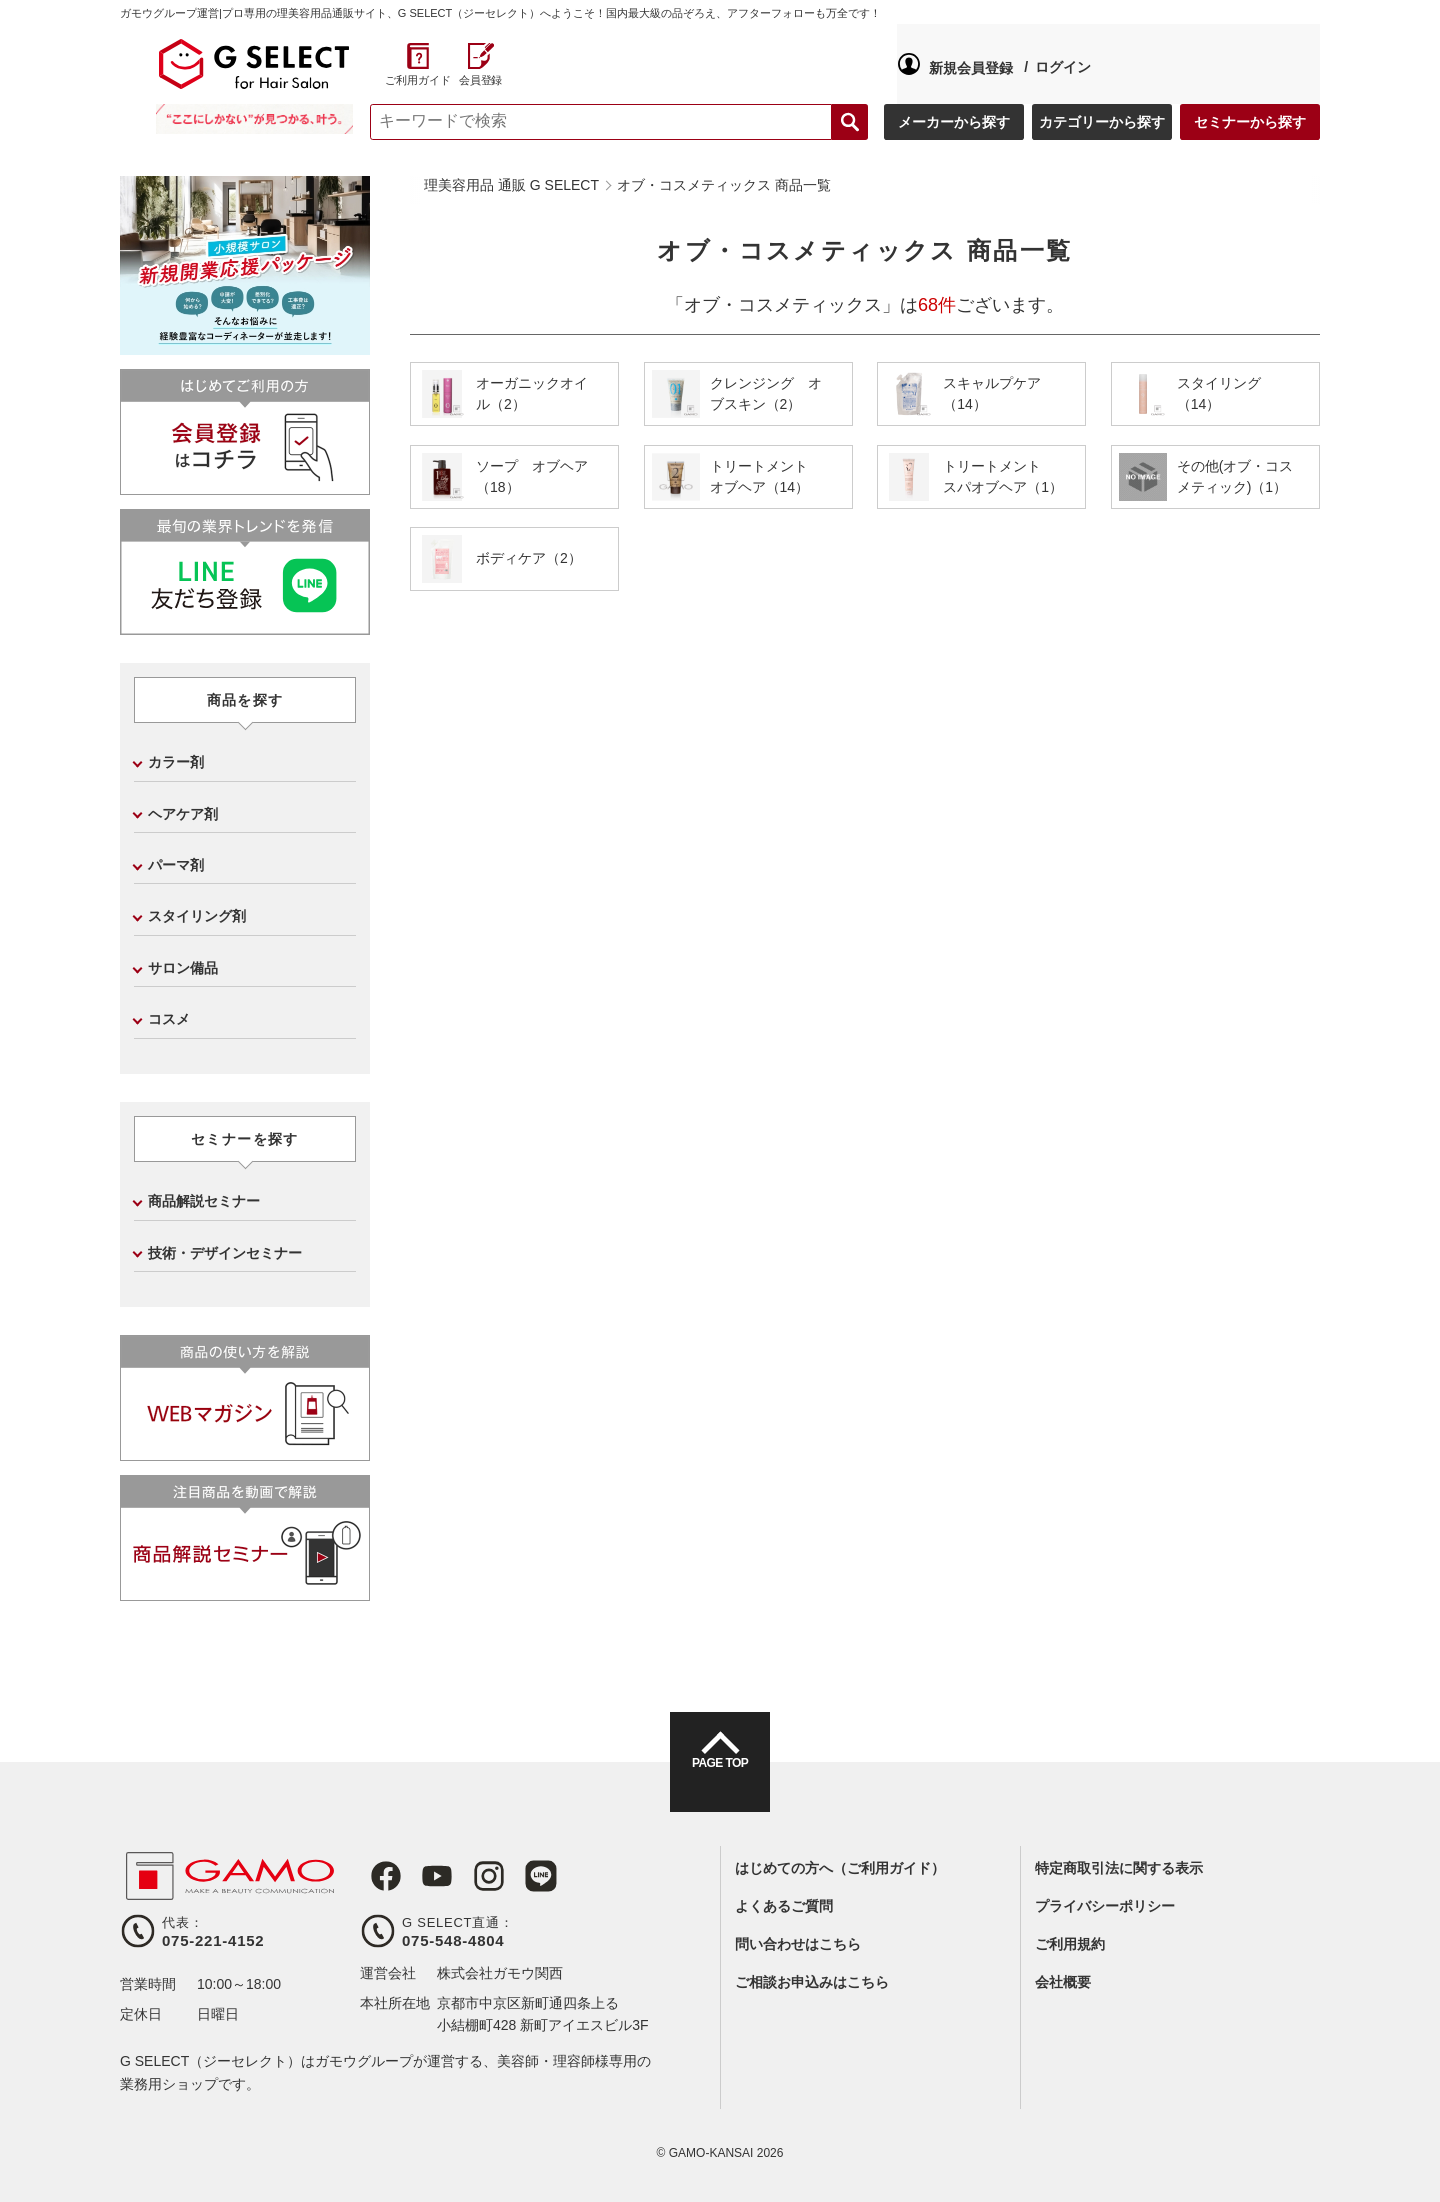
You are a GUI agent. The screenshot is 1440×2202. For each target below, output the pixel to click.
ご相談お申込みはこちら (812, 1982)
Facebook (376, 1876)
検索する (850, 122)
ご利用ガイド (1231, 80)
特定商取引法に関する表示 (1119, 1868)
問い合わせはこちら (798, 1944)
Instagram (468, 1876)
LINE (514, 1876)
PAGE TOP (720, 1780)
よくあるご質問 (784, 1906)
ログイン (534, 63)
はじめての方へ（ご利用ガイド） (840, 1868)
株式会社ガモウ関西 (500, 1973)
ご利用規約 (1070, 1944)
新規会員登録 (442, 64)
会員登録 (1294, 80)
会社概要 (1063, 1982)
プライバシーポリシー (1105, 1906)
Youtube (422, 1876)
